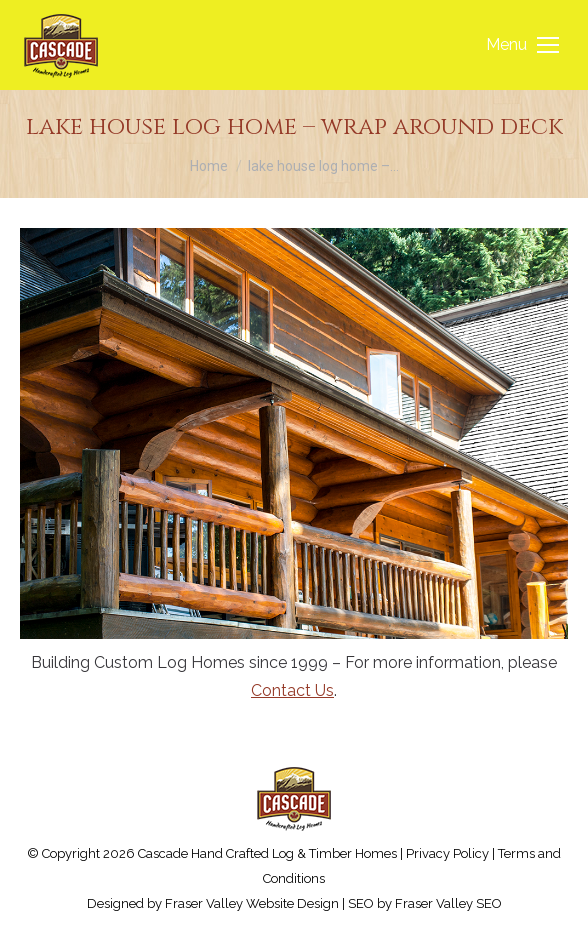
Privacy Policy (447, 853)
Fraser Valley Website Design (252, 903)
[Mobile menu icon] (522, 45)
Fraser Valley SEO (448, 903)
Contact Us (292, 690)
